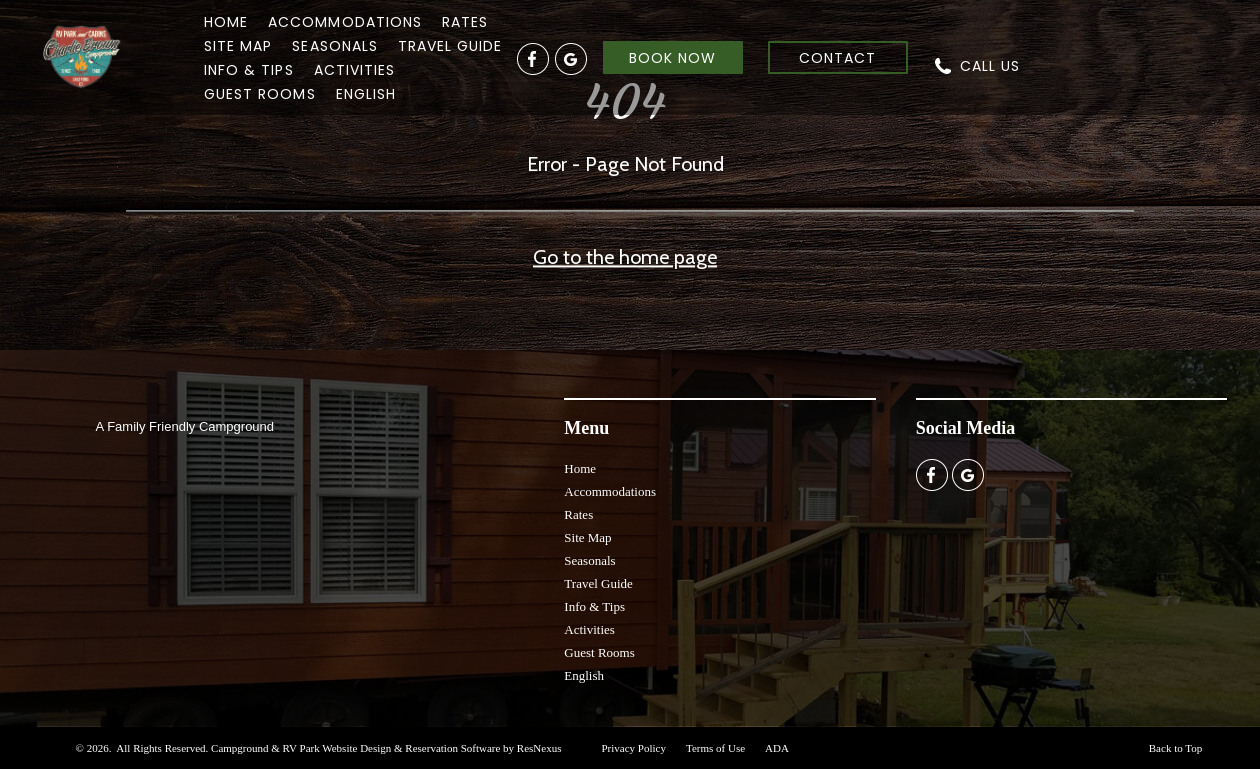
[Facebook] (533, 58)
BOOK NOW (672, 58)
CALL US (990, 66)
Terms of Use (715, 748)
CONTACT (837, 58)
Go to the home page (625, 258)
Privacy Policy (633, 748)
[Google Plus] (571, 58)
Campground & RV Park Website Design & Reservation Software (355, 748)
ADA (777, 748)
